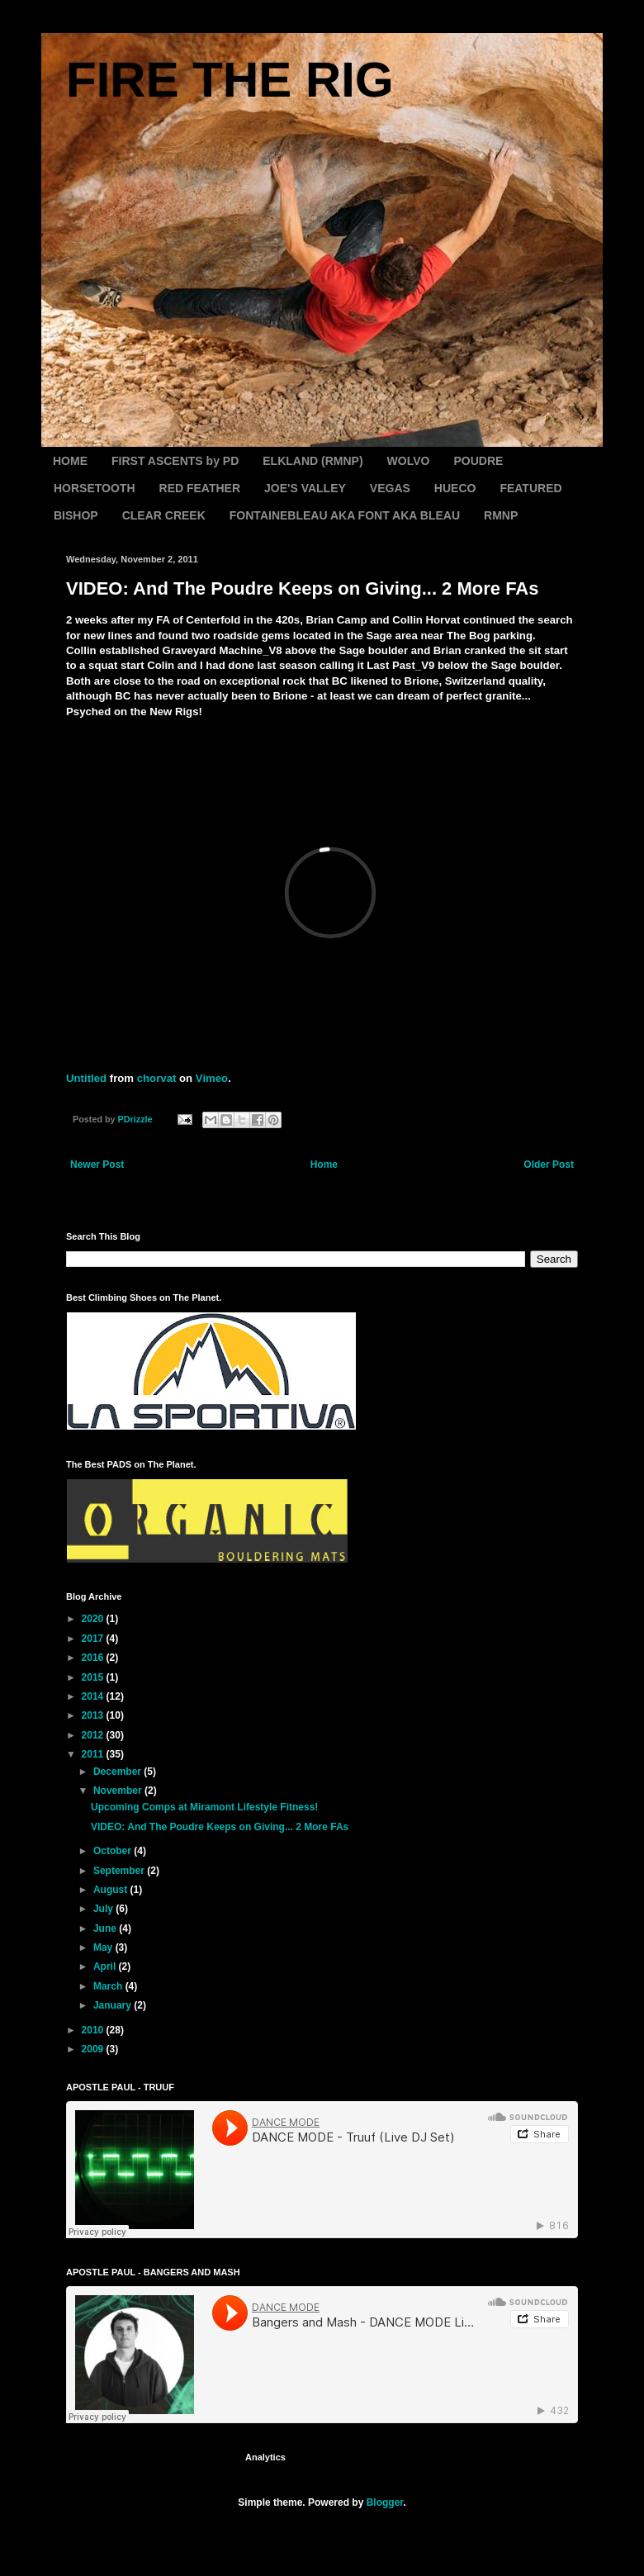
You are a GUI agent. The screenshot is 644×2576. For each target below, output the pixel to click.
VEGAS (390, 488)
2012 (94, 1735)
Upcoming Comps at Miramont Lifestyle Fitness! (204, 1807)
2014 (94, 1696)
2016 (94, 1657)
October (113, 1851)
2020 (94, 1619)
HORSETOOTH (94, 488)
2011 (94, 1754)
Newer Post (97, 1164)
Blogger (385, 2502)
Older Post (548, 1164)
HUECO (455, 488)
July (104, 1908)
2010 (94, 2030)
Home (324, 1164)
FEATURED (530, 488)
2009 (94, 2049)
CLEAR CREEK (164, 515)
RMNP (501, 515)
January (113, 2005)
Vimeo (212, 1078)
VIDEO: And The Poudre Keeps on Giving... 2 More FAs (219, 1827)
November (118, 1790)
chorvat (157, 1078)
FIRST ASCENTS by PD (175, 460)
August (111, 1889)
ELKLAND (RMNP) (312, 460)
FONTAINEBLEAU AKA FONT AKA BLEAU (345, 515)
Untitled (86, 1078)
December (118, 1771)
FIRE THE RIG (230, 79)
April (106, 1966)
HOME (70, 460)
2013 (94, 1715)
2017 (94, 1638)
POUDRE (478, 460)
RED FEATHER (200, 488)
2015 (94, 1677)
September (120, 1870)
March (109, 1986)
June (106, 1928)
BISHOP (76, 515)
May (104, 1947)
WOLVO (408, 460)
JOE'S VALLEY (305, 488)
